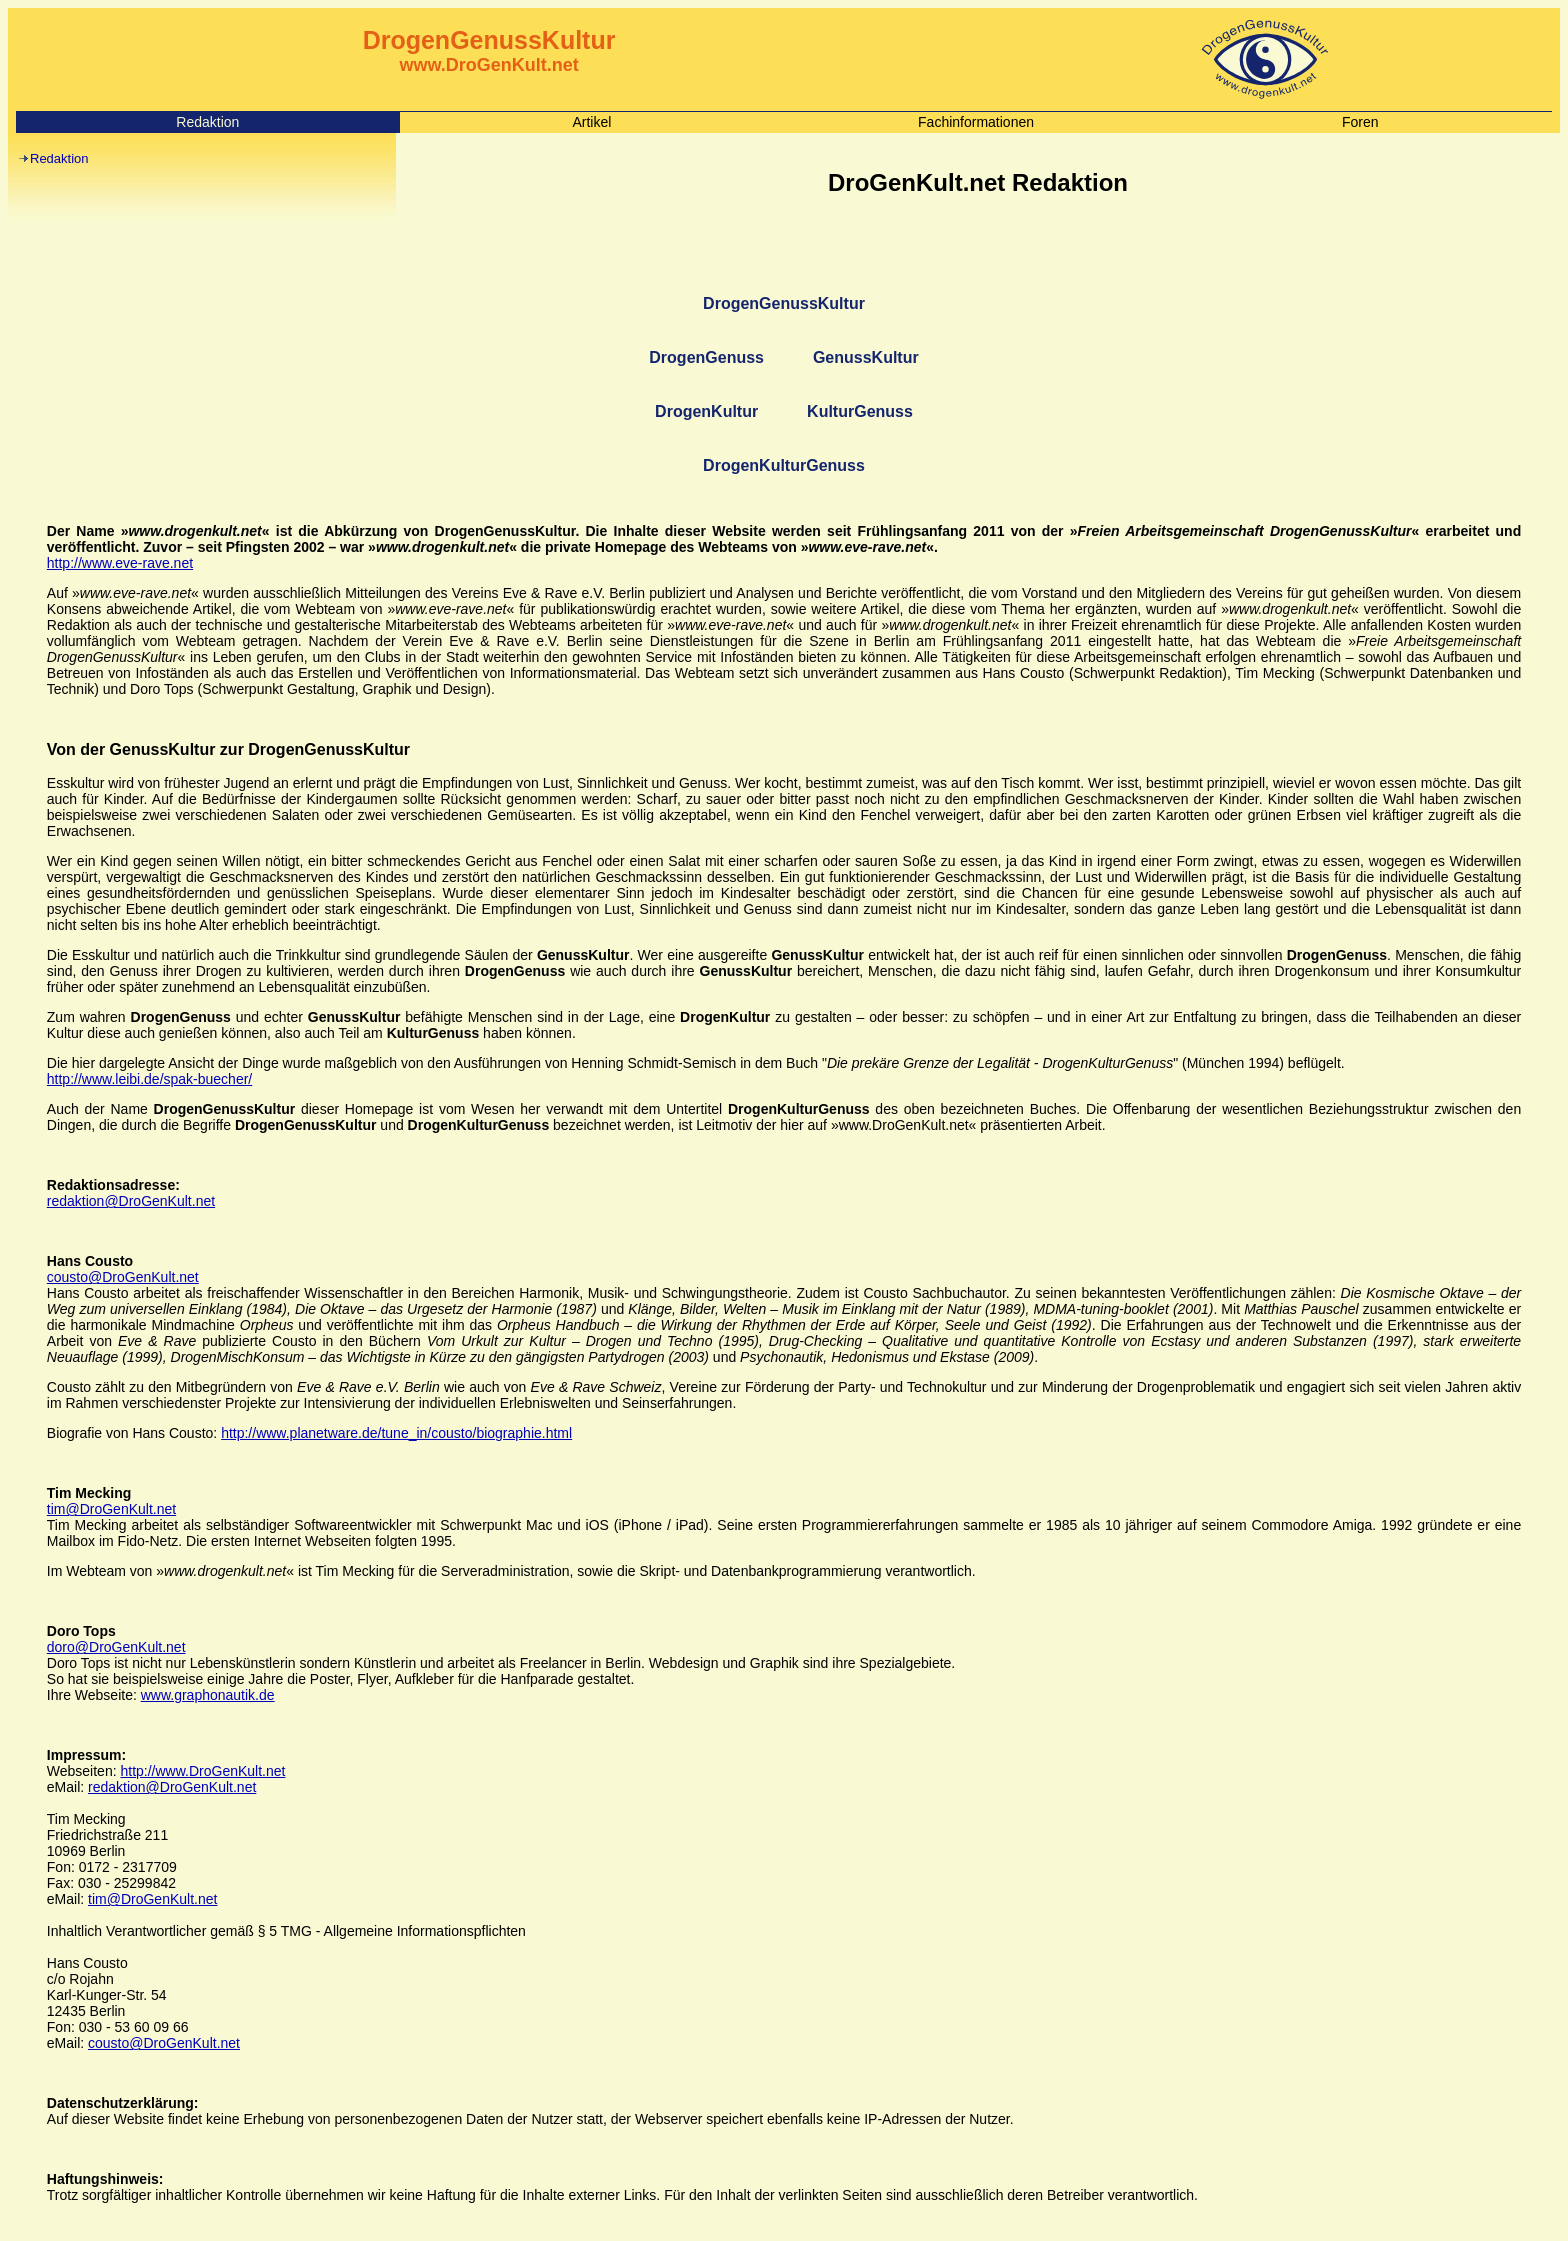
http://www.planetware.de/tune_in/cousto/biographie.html (396, 1433)
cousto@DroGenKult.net (123, 1277)
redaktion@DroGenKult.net (131, 1201)
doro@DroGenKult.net (116, 1647)
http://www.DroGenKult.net (202, 1771)
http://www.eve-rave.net (120, 563)
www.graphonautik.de (208, 1695)
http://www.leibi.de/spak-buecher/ (149, 1079)
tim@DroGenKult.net (111, 1509)
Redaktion (59, 158)
